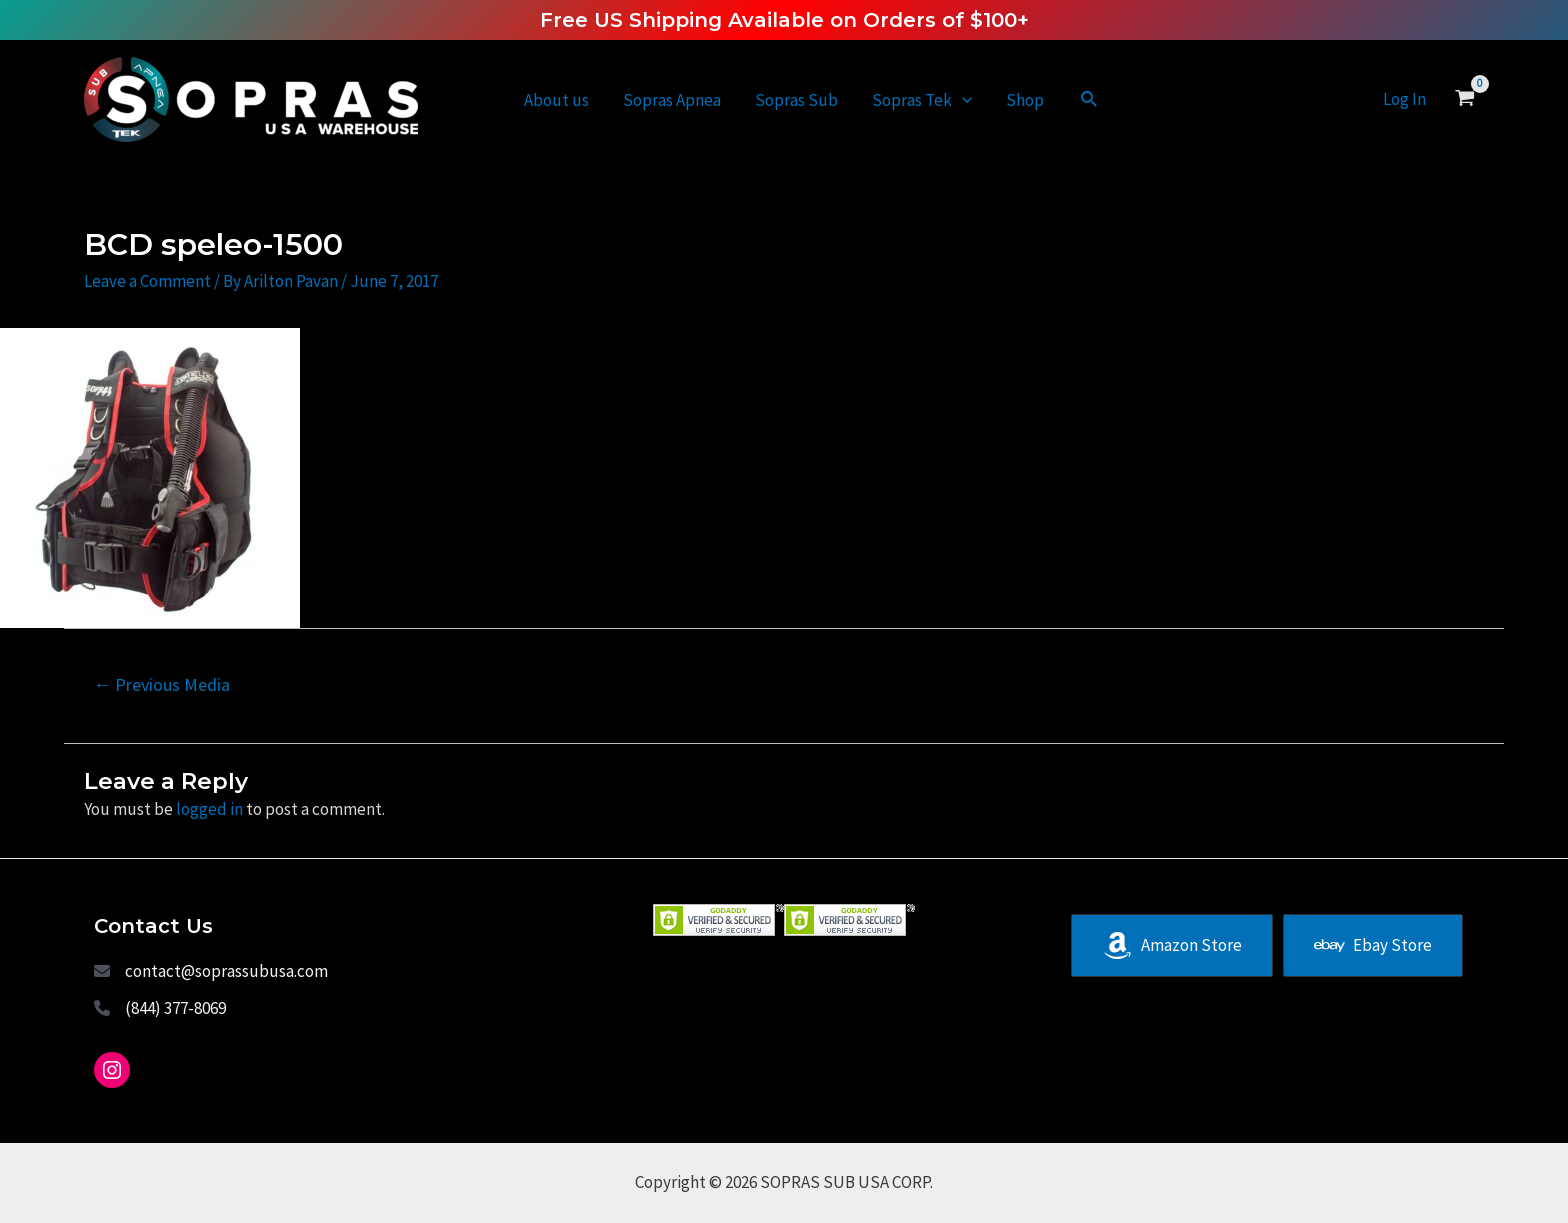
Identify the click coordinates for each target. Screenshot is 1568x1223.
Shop (1025, 100)
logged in (209, 809)
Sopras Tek (922, 100)
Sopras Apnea (672, 100)
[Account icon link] (1404, 99)
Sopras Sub (796, 100)
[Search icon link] (1090, 100)
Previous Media (161, 684)
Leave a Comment (147, 281)
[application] (962, 100)
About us (556, 100)
